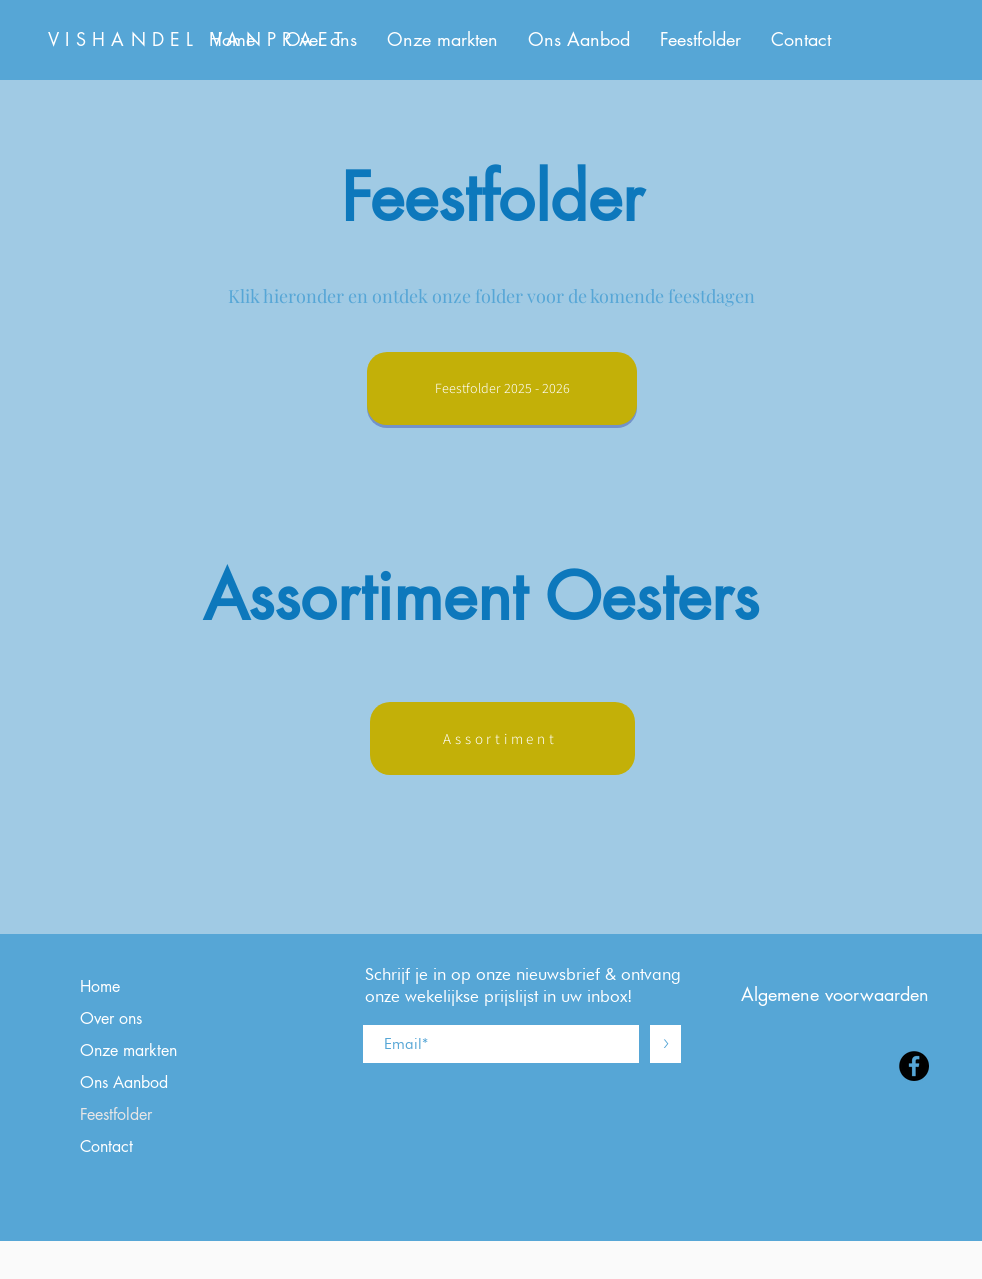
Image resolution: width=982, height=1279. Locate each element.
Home (100, 986)
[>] (665, 1044)
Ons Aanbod (124, 1082)
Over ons (111, 1018)
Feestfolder (116, 1114)
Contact (106, 1146)
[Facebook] (914, 1066)
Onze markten (128, 1050)
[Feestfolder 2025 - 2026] (502, 388)
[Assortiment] (502, 738)
